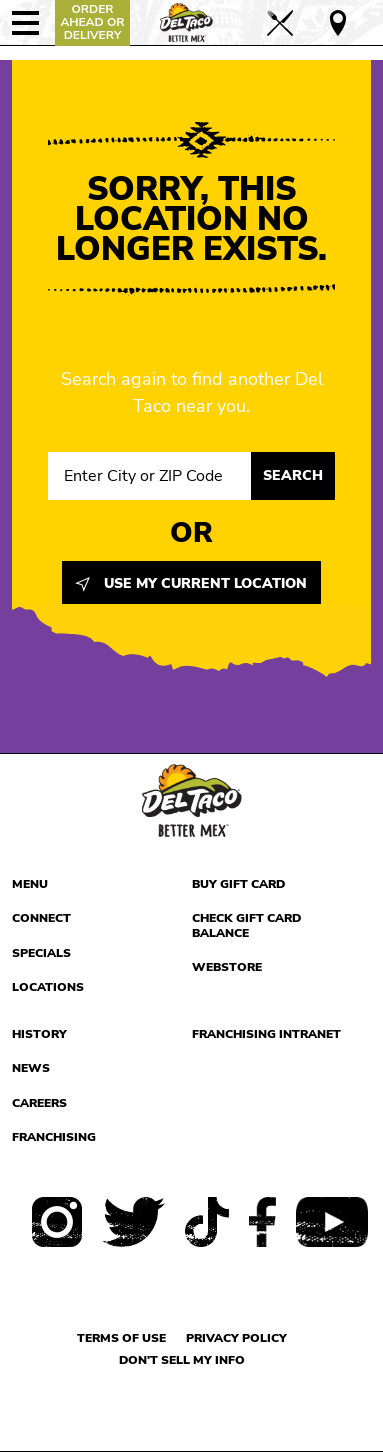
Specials (41, 953)
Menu (30, 884)
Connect (41, 918)
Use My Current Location (191, 583)
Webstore (227, 967)
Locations (48, 987)
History (39, 1034)
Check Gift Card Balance (246, 925)
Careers (39, 1103)
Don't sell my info (182, 1360)
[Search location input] (150, 476)
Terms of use (121, 1338)
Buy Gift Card (238, 884)
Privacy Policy (236, 1338)
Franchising (54, 1137)
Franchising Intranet (266, 1034)
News (31, 1068)
